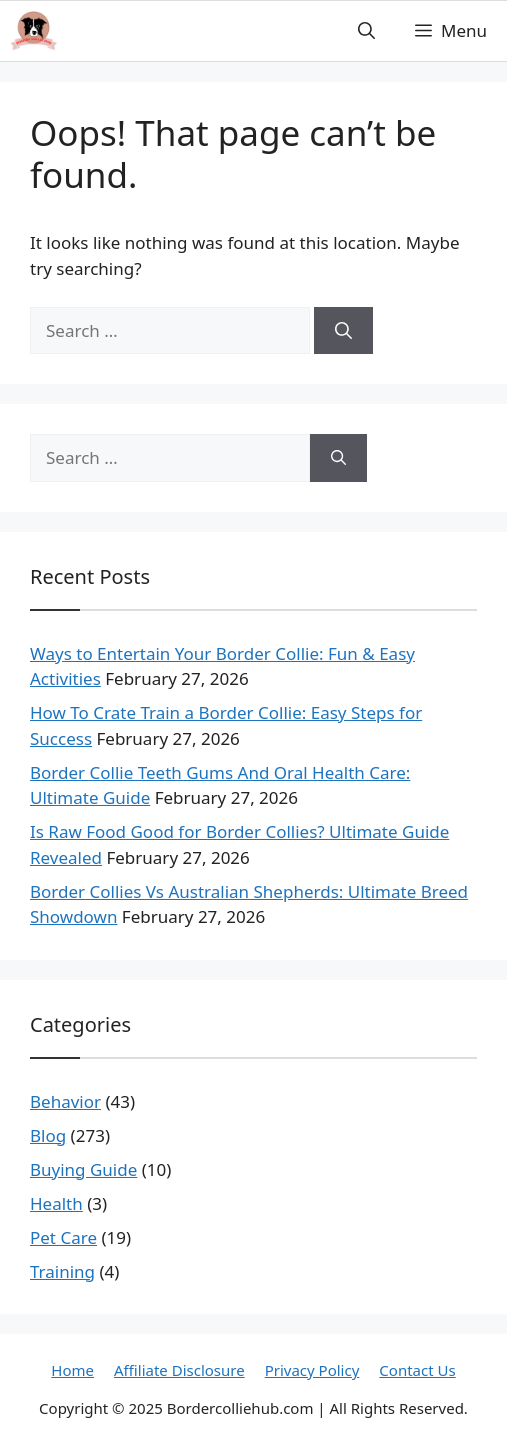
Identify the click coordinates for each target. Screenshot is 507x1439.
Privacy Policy (312, 1370)
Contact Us (417, 1370)
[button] (366, 31)
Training (62, 1271)
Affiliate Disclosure (179, 1370)
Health (56, 1203)
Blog (48, 1135)
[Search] (343, 331)
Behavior (65, 1101)
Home (72, 1370)
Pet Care (63, 1237)
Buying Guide (83, 1169)
